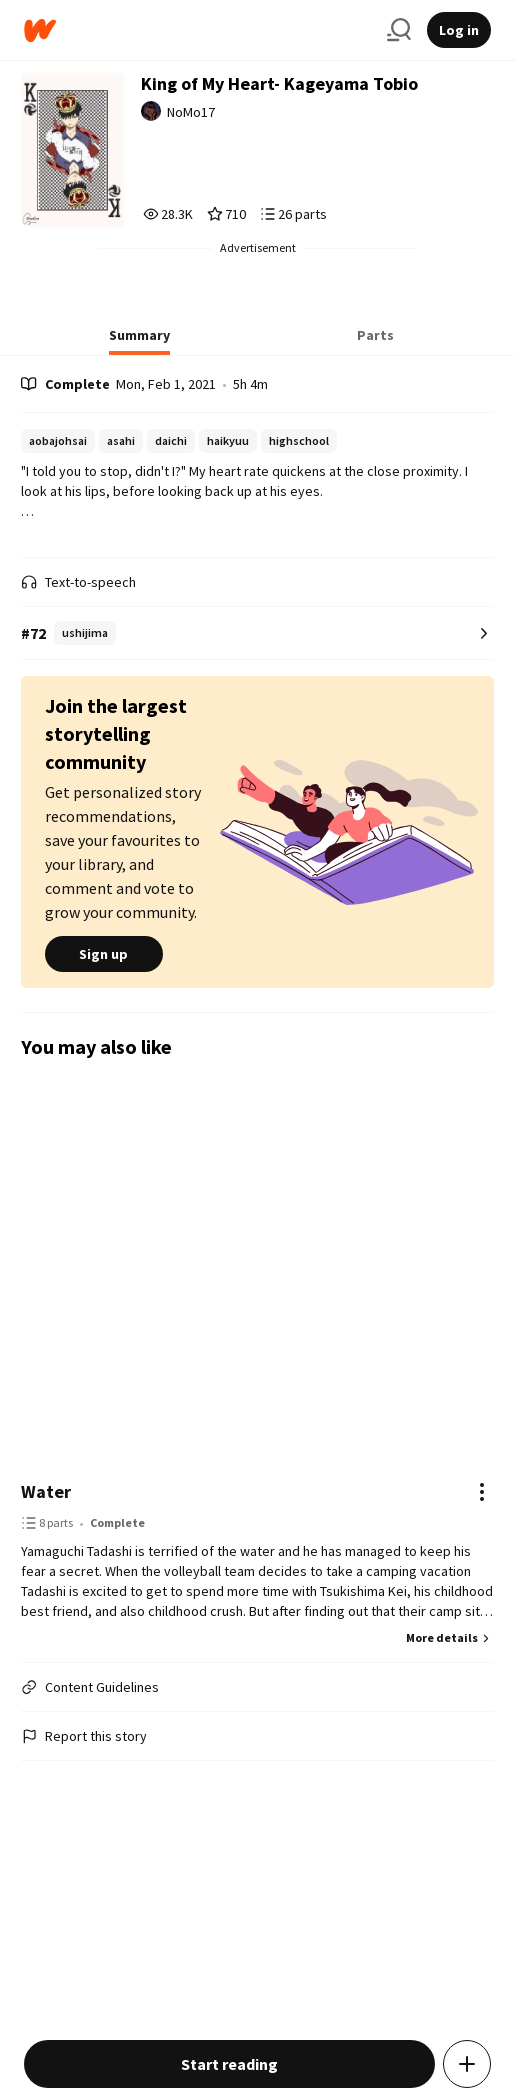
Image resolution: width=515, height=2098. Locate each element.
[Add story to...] (467, 2064)
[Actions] (482, 1492)
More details (450, 1637)
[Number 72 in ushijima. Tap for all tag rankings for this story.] (257, 633)
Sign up (104, 954)
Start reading (229, 2064)
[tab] (139, 341)
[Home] (197, 30)
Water (46, 1491)
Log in (459, 30)
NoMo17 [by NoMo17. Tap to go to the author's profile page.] (191, 112)
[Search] (399, 30)
